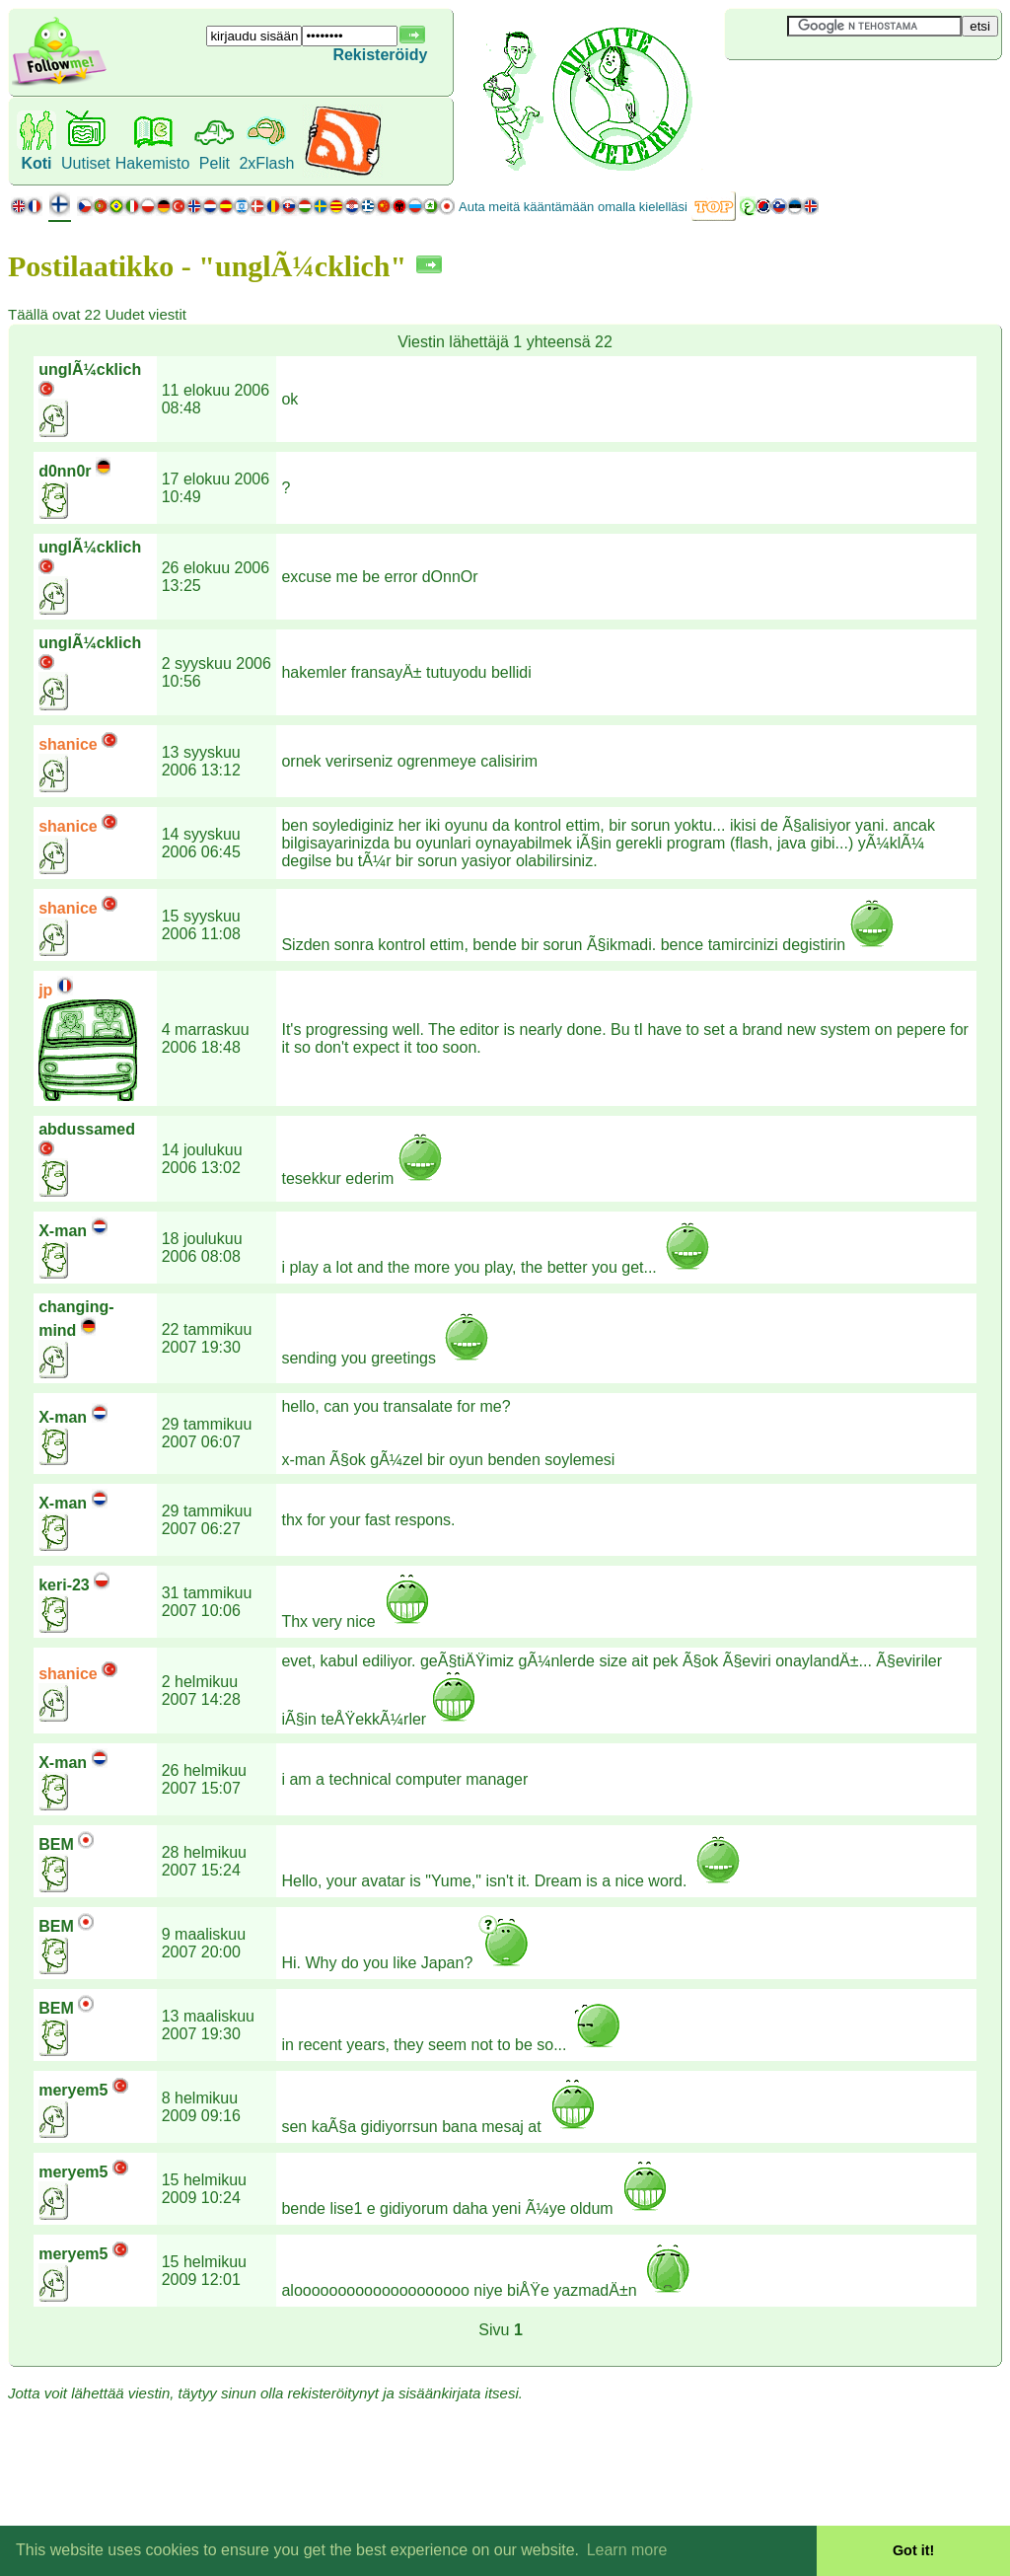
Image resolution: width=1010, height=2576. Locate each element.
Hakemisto (152, 163)
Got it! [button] (913, 2550)
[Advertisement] (842, 92)
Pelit (214, 163)
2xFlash (266, 163)
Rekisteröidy (379, 54)
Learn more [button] (627, 2549)
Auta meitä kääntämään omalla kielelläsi (573, 206)
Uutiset (85, 163)
